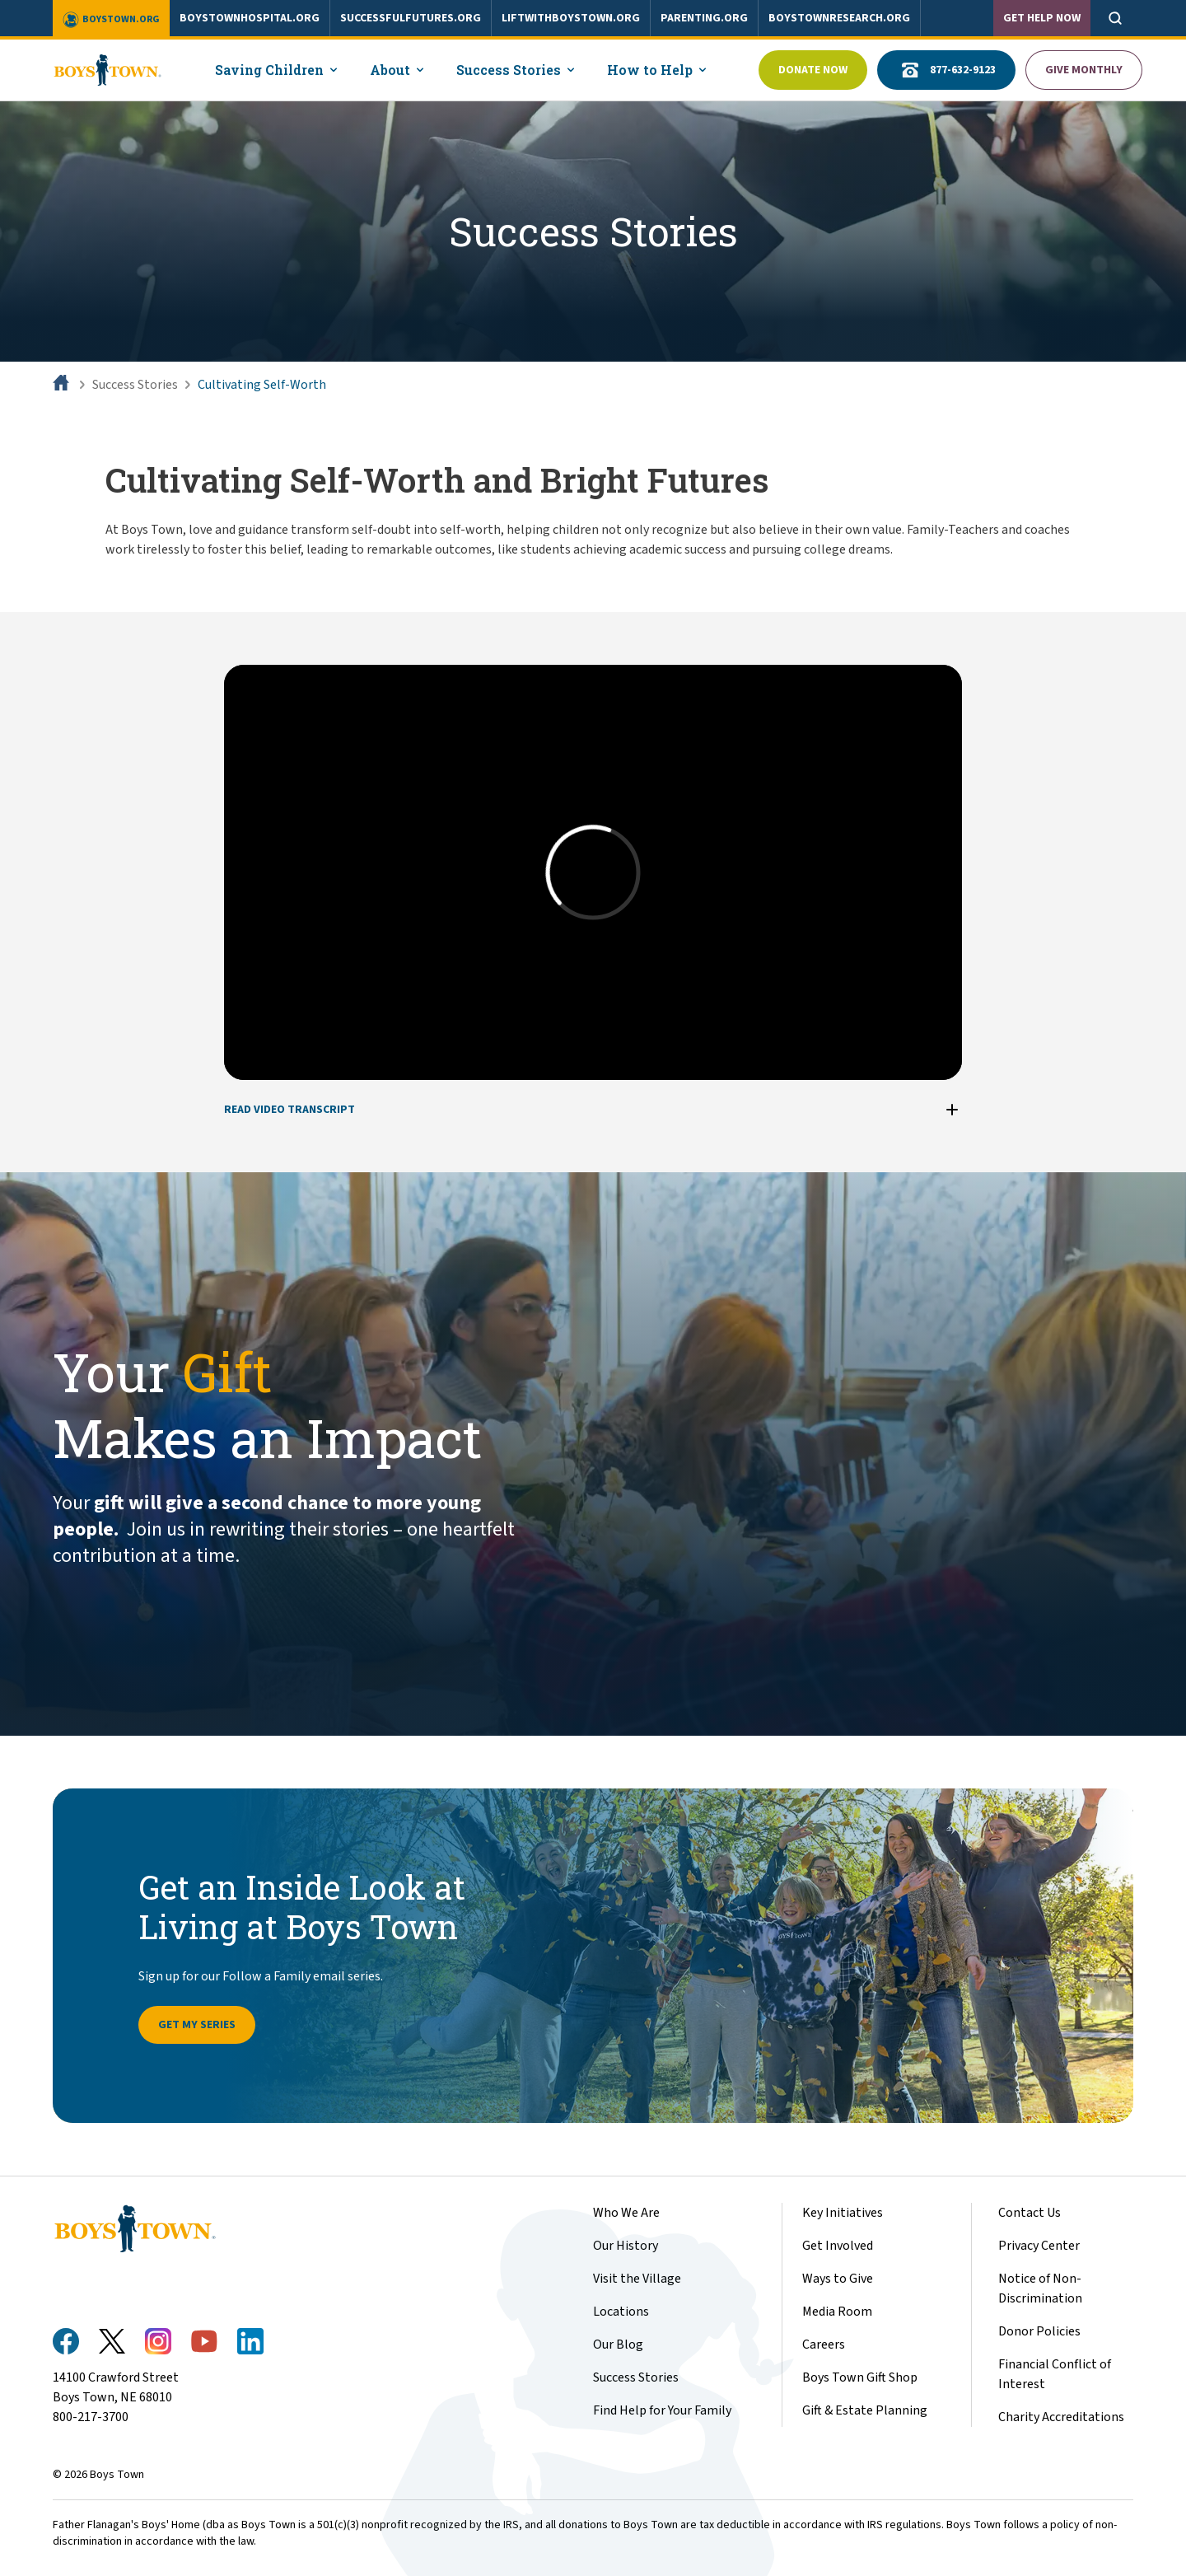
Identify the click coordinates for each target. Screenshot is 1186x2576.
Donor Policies (1039, 2331)
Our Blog (618, 2344)
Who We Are (626, 2213)
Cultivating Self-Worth (262, 385)
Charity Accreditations (1061, 2417)
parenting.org (704, 18)
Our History (625, 2246)
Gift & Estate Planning (864, 2410)
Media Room (837, 2312)
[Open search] (1115, 18)
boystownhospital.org (250, 18)
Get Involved (837, 2246)
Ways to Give (837, 2279)
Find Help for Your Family (662, 2410)
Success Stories (135, 385)
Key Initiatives (842, 2213)
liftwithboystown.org (571, 18)
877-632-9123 (946, 70)
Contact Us (1029, 2213)
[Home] (62, 385)
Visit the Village (637, 2279)
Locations (621, 2312)
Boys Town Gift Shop (860, 2377)
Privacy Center (1039, 2246)
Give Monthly (1084, 70)
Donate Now (812, 70)
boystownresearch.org (839, 18)
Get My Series (197, 2025)
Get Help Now (1042, 18)
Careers (823, 2344)
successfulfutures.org (410, 18)
